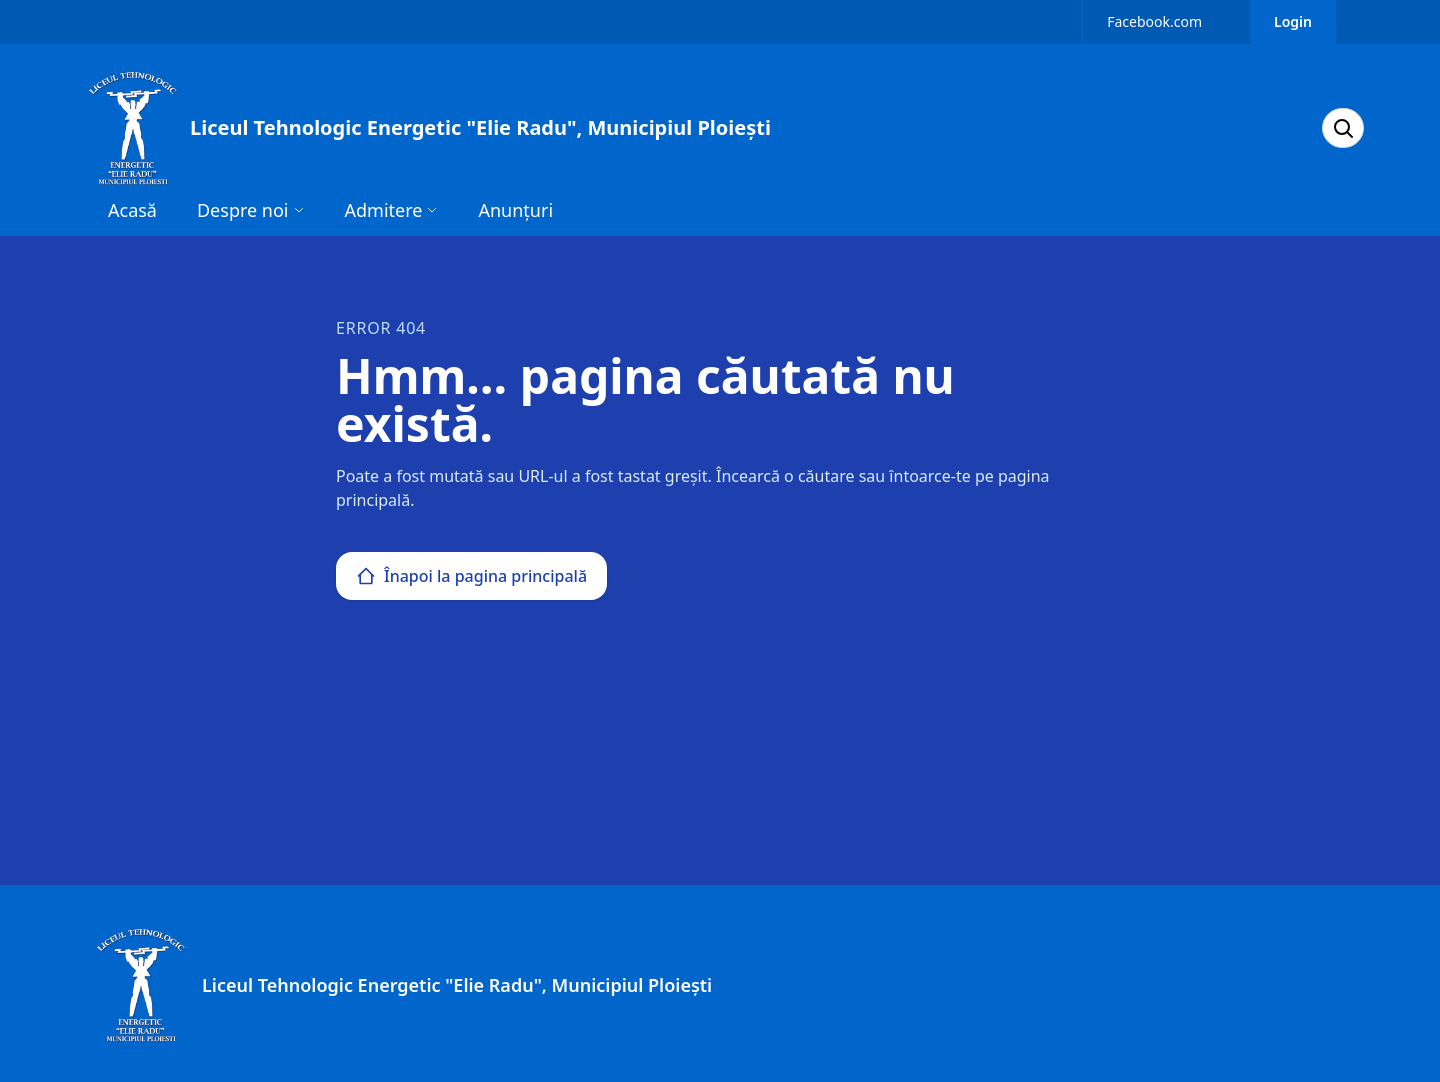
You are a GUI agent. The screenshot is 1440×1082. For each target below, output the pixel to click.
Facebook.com (1154, 21)
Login (1293, 21)
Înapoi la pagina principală (471, 576)
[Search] (1343, 128)
